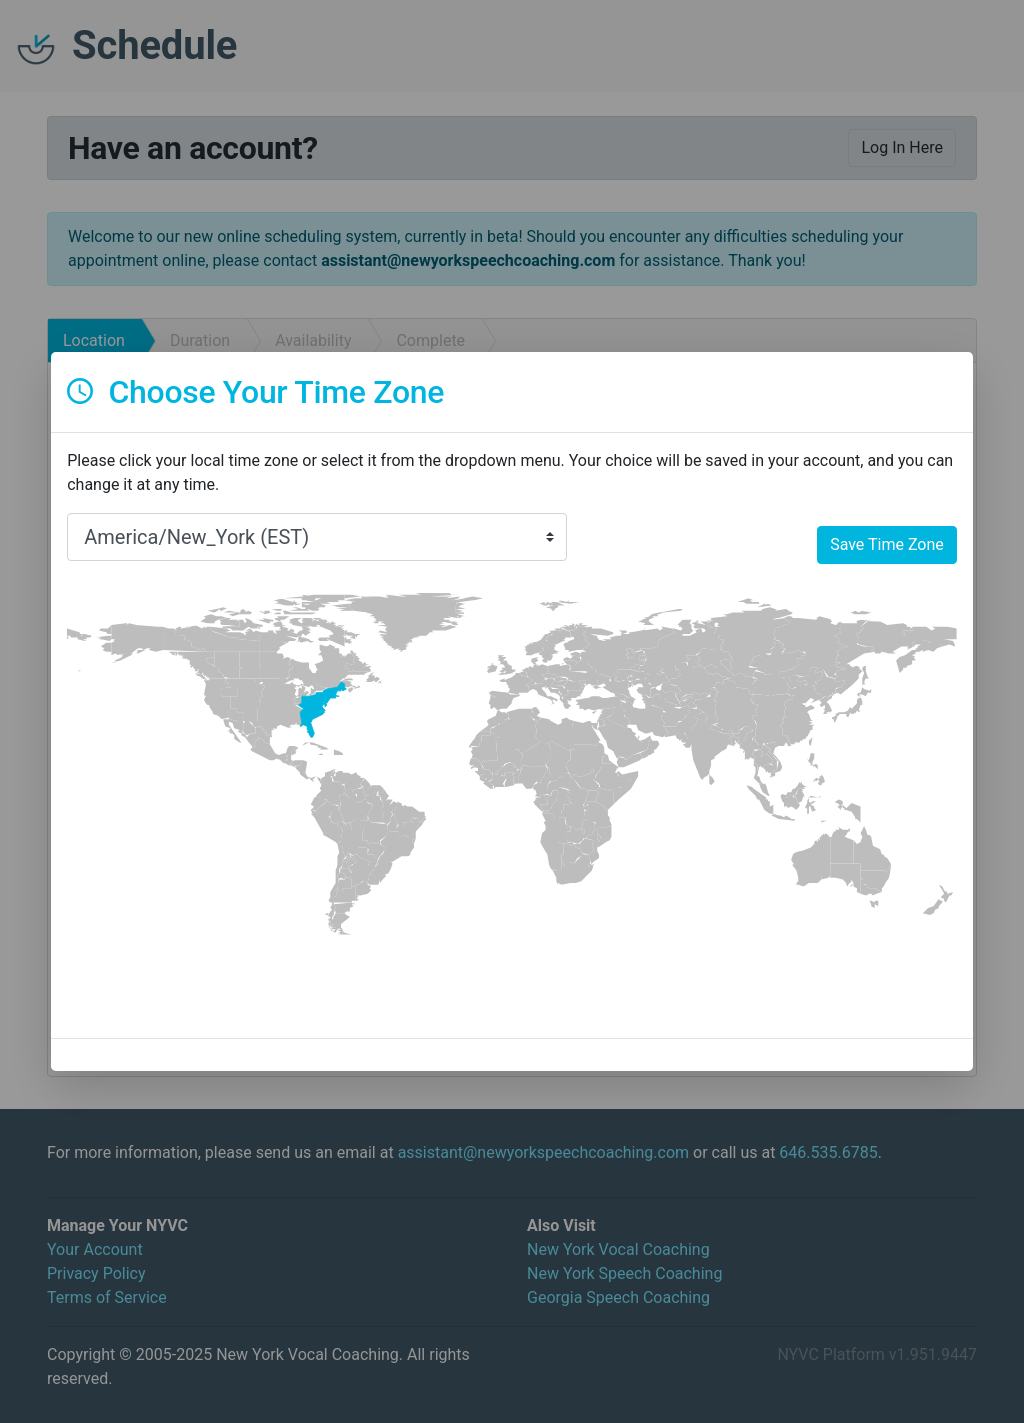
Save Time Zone (887, 544)
